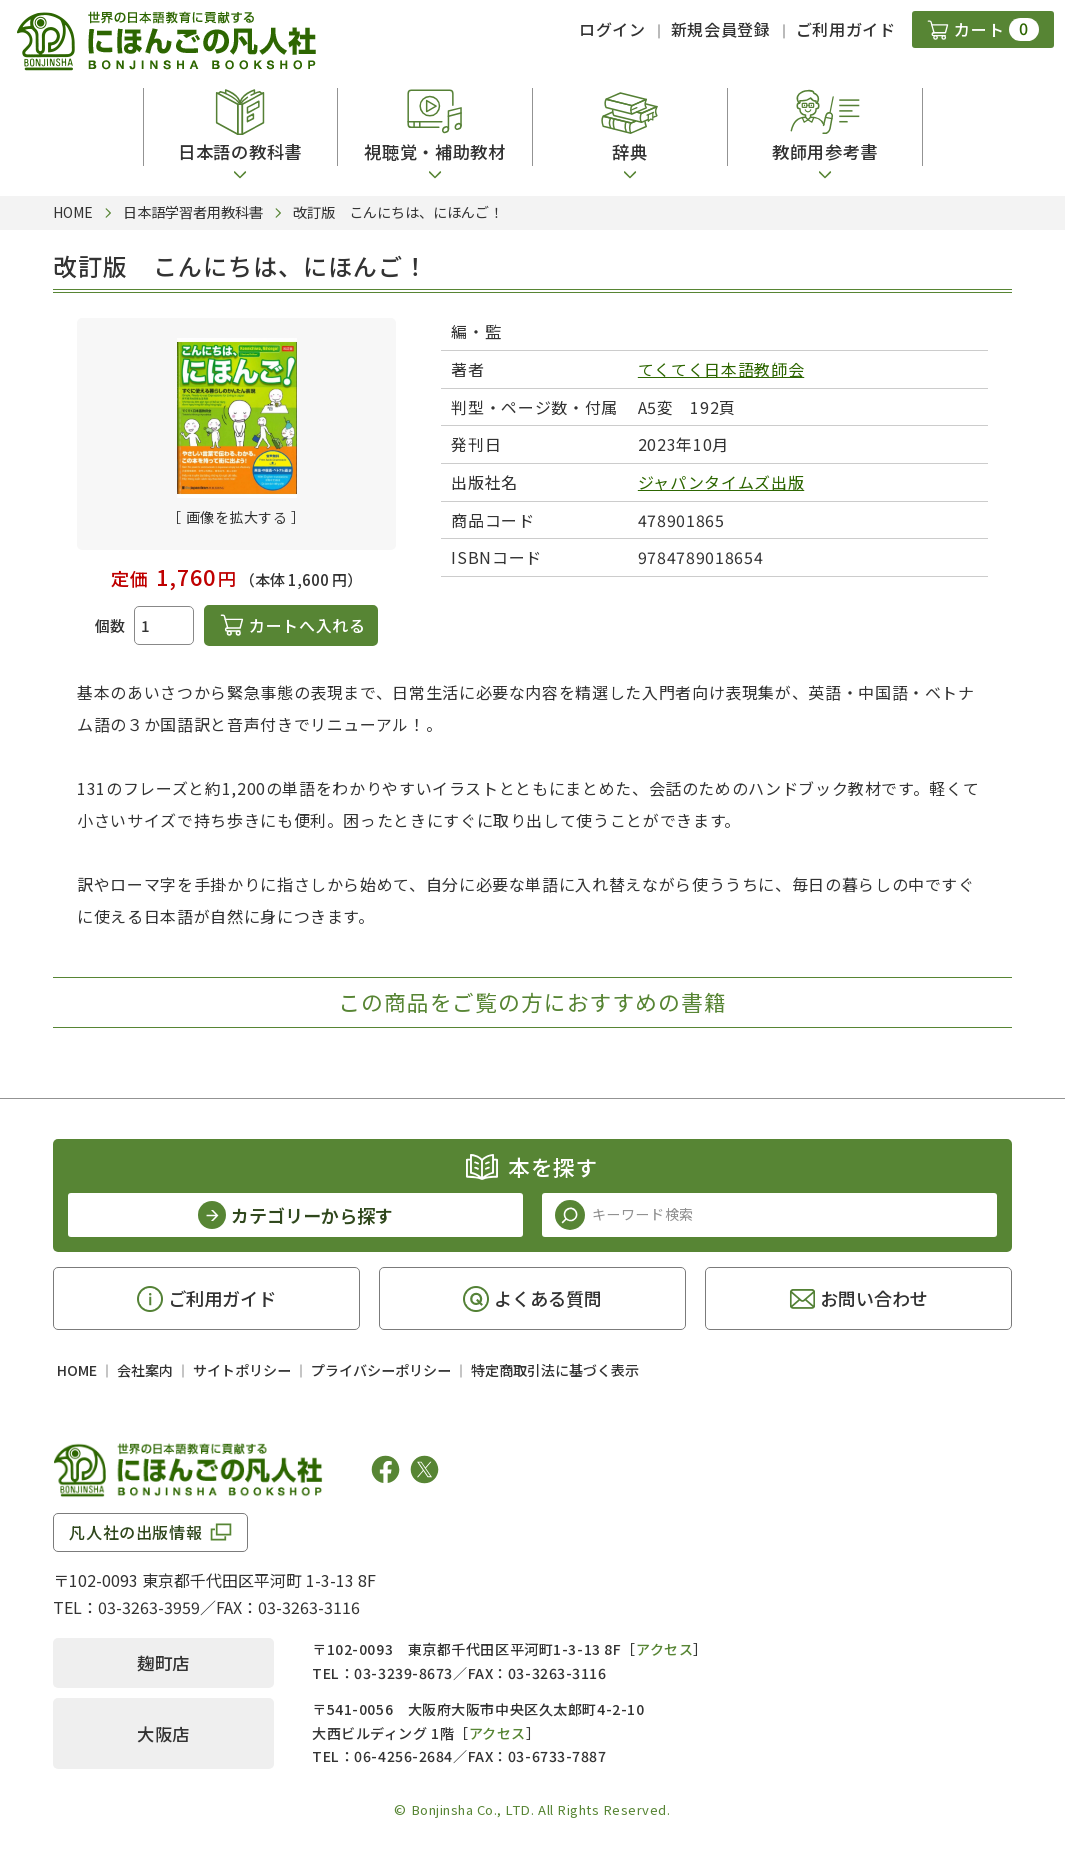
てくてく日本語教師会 (721, 369)
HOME (77, 1370)
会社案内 (145, 1370)
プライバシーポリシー (381, 1370)
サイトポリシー (242, 1370)
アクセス (664, 1649)
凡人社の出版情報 (135, 1532)
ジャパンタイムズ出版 (721, 482)
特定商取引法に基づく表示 (555, 1370)
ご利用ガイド (846, 29)
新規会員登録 (721, 29)
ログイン (612, 29)
